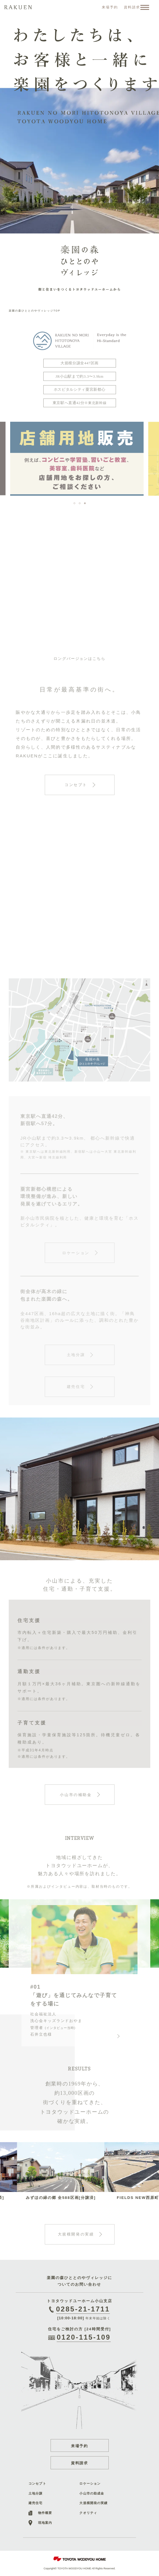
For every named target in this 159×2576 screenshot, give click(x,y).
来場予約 (79, 2446)
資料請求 (79, 2463)
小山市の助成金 (91, 2493)
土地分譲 (35, 2493)
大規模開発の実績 (93, 2503)
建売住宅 (35, 2503)
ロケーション (90, 2483)
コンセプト (37, 2483)
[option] (79, 124)
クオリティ (88, 2513)
